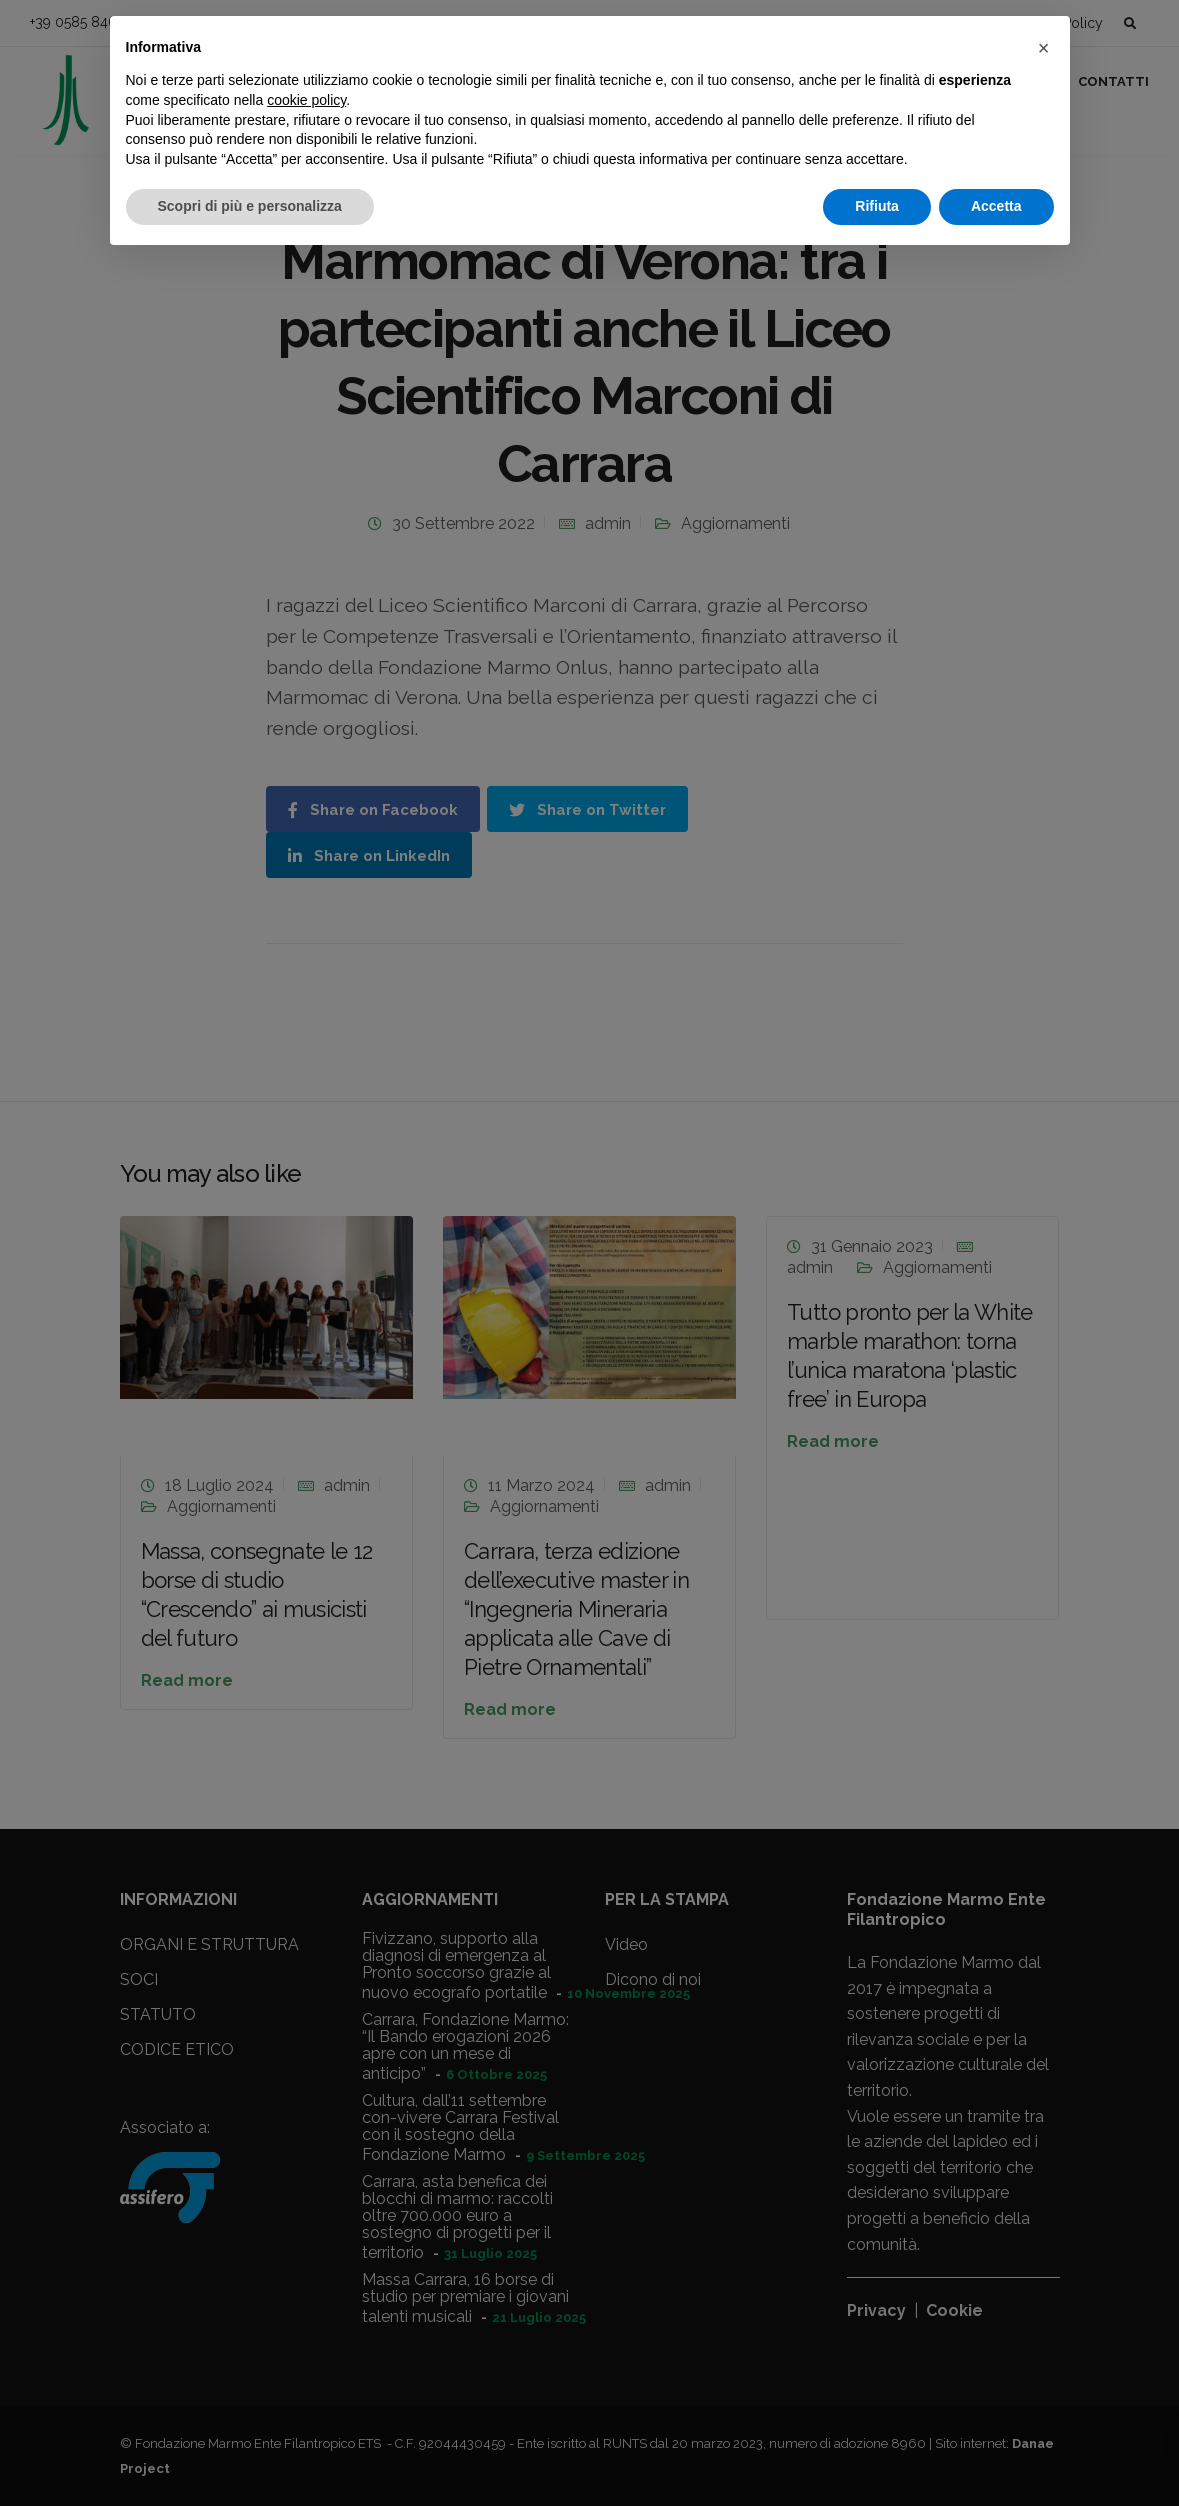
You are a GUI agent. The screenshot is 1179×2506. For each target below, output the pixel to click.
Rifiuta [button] (877, 206)
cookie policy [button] (306, 100)
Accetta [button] (996, 206)
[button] (1044, 48)
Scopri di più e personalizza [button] (250, 206)
